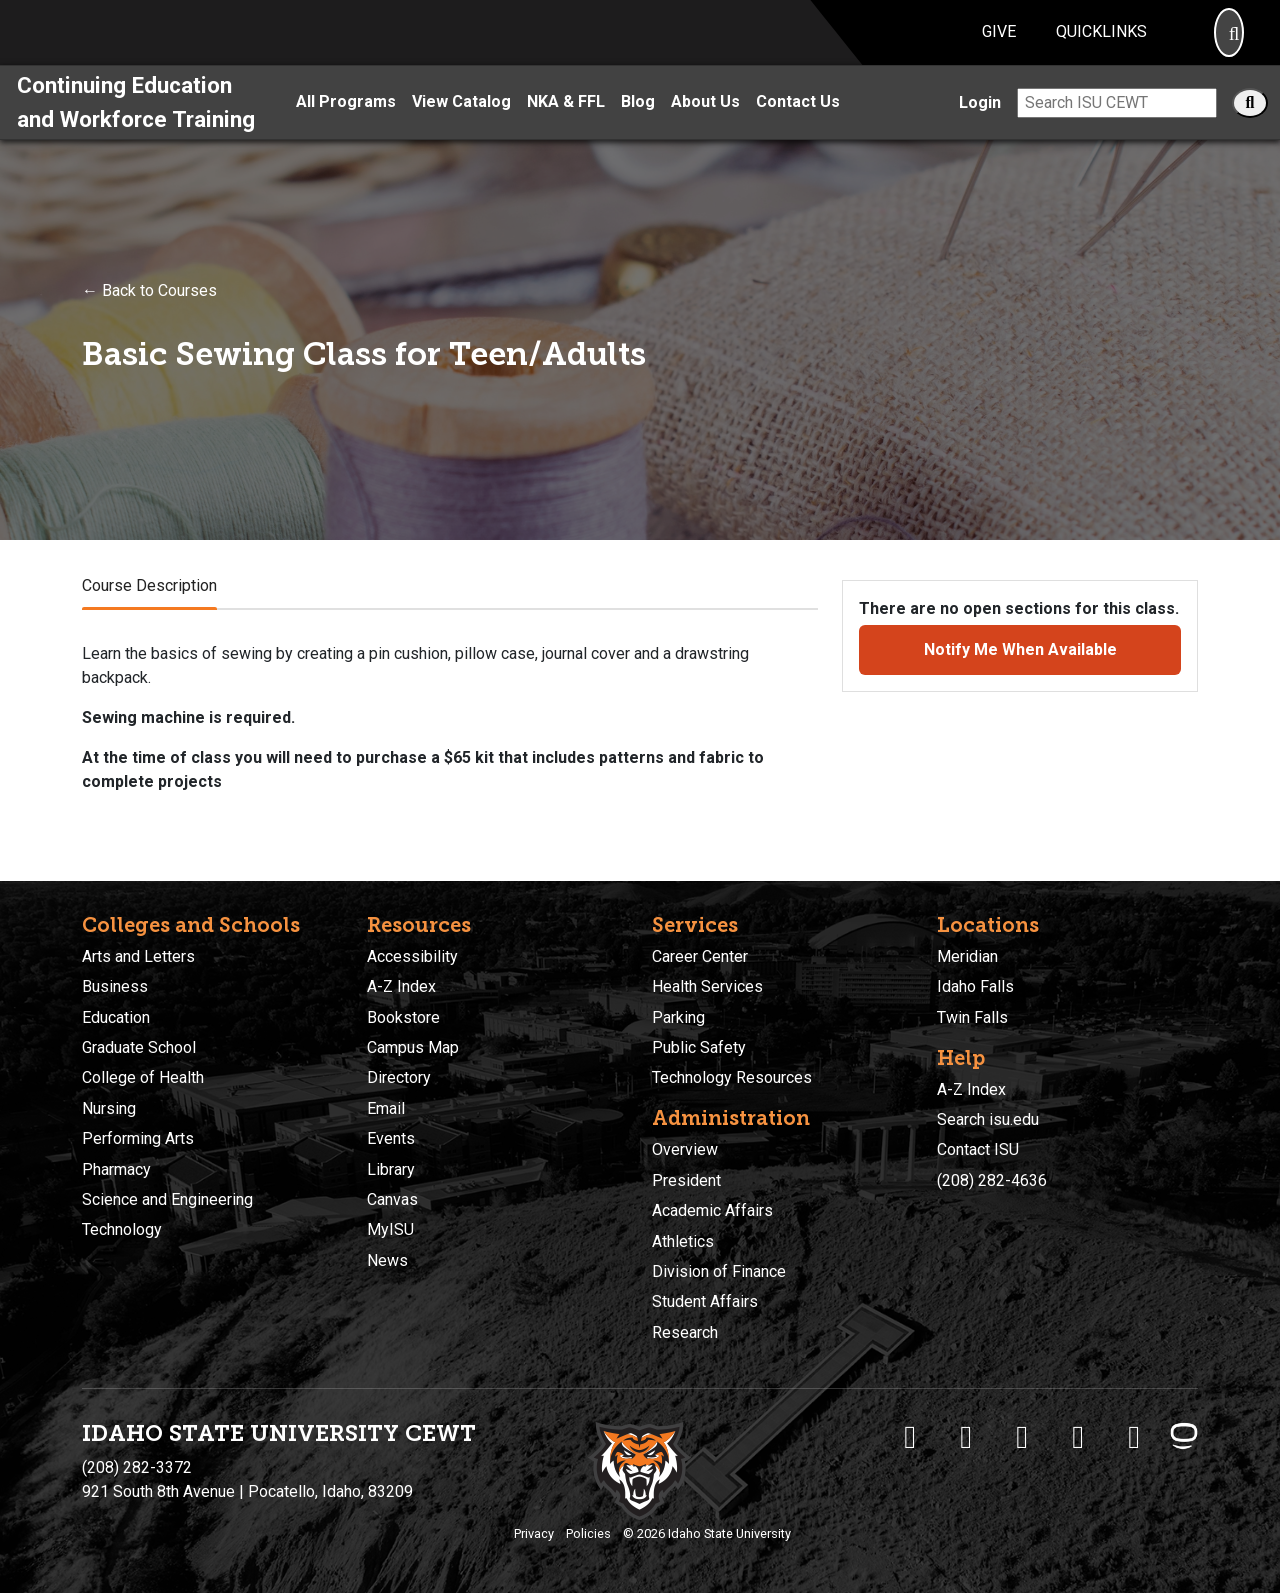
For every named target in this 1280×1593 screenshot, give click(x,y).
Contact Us (798, 125)
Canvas (392, 1199)
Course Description (149, 608)
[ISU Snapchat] (1134, 1437)
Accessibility (412, 956)
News (387, 1260)
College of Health (143, 1077)
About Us (705, 125)
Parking (678, 1017)
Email (386, 1108)
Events (391, 1138)
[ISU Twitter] (966, 1437)
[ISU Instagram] (1022, 1437)
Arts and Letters (138, 956)
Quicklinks (1101, 43)
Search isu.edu (988, 1119)
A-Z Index (401, 986)
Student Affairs (705, 1301)
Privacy (534, 1533)
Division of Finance (719, 1271)
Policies (588, 1533)
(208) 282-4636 (992, 1180)
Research (685, 1332)
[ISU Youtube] (1078, 1437)
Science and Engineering (167, 1199)
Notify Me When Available (1020, 672)
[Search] (1229, 44)
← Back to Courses (149, 313)
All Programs (346, 125)
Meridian (967, 956)
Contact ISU (978, 1149)
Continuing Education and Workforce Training (136, 125)
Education (116, 1017)
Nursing (109, 1108)
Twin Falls (972, 1017)
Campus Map (413, 1047)
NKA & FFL (566, 125)
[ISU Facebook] (910, 1437)
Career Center (700, 956)
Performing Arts (138, 1138)
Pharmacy (116, 1169)
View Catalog (461, 125)
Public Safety (699, 1047)
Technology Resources (732, 1077)
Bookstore (403, 1017)
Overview (685, 1149)
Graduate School (139, 1047)
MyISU (390, 1229)
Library (391, 1169)
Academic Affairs (712, 1210)
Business (115, 986)
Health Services (707, 986)
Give (999, 43)
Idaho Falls (975, 986)
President (686, 1180)
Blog (638, 125)
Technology (122, 1229)
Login (980, 125)
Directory (399, 1077)
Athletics (683, 1241)
